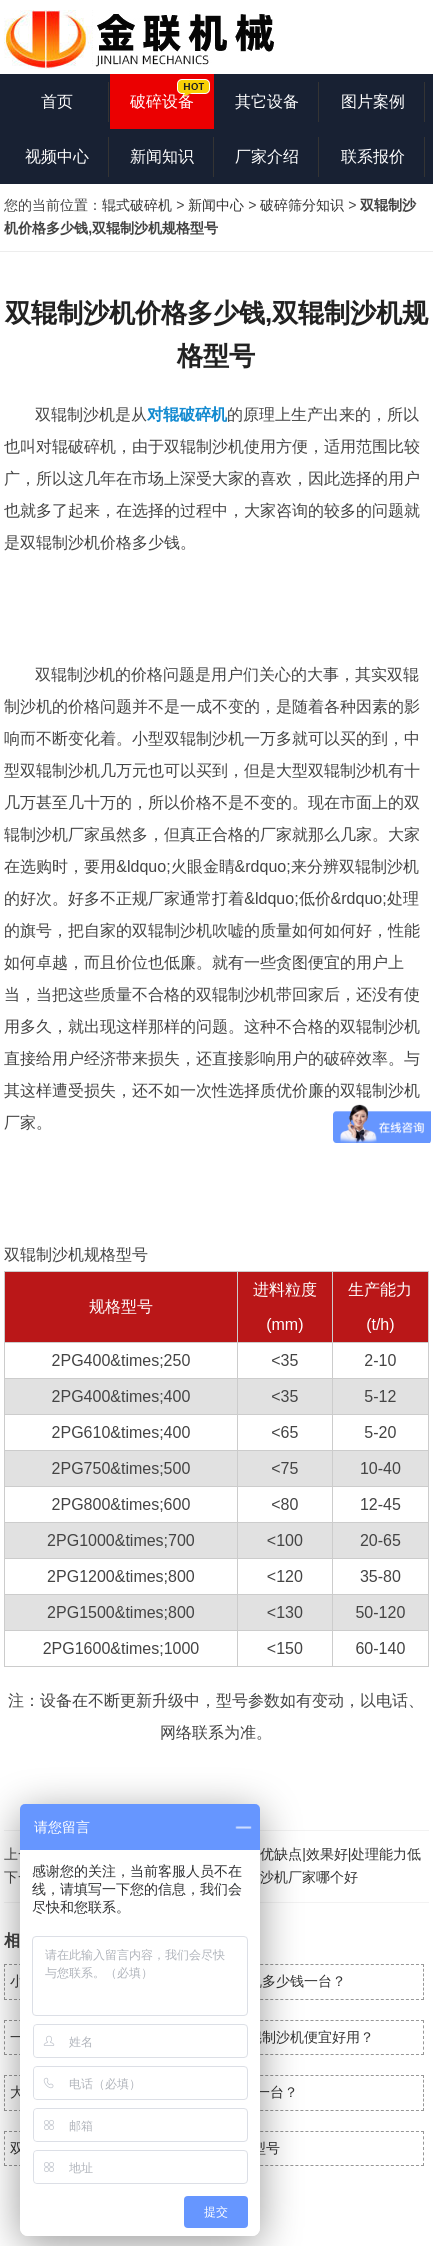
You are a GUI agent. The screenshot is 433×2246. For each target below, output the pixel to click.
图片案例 (373, 101)
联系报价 (373, 156)
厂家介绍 (267, 156)
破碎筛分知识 (302, 205)
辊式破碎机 (137, 205)
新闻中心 (216, 205)
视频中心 (57, 156)
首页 (57, 101)
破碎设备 (162, 101)
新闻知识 (162, 156)
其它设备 (267, 101)
